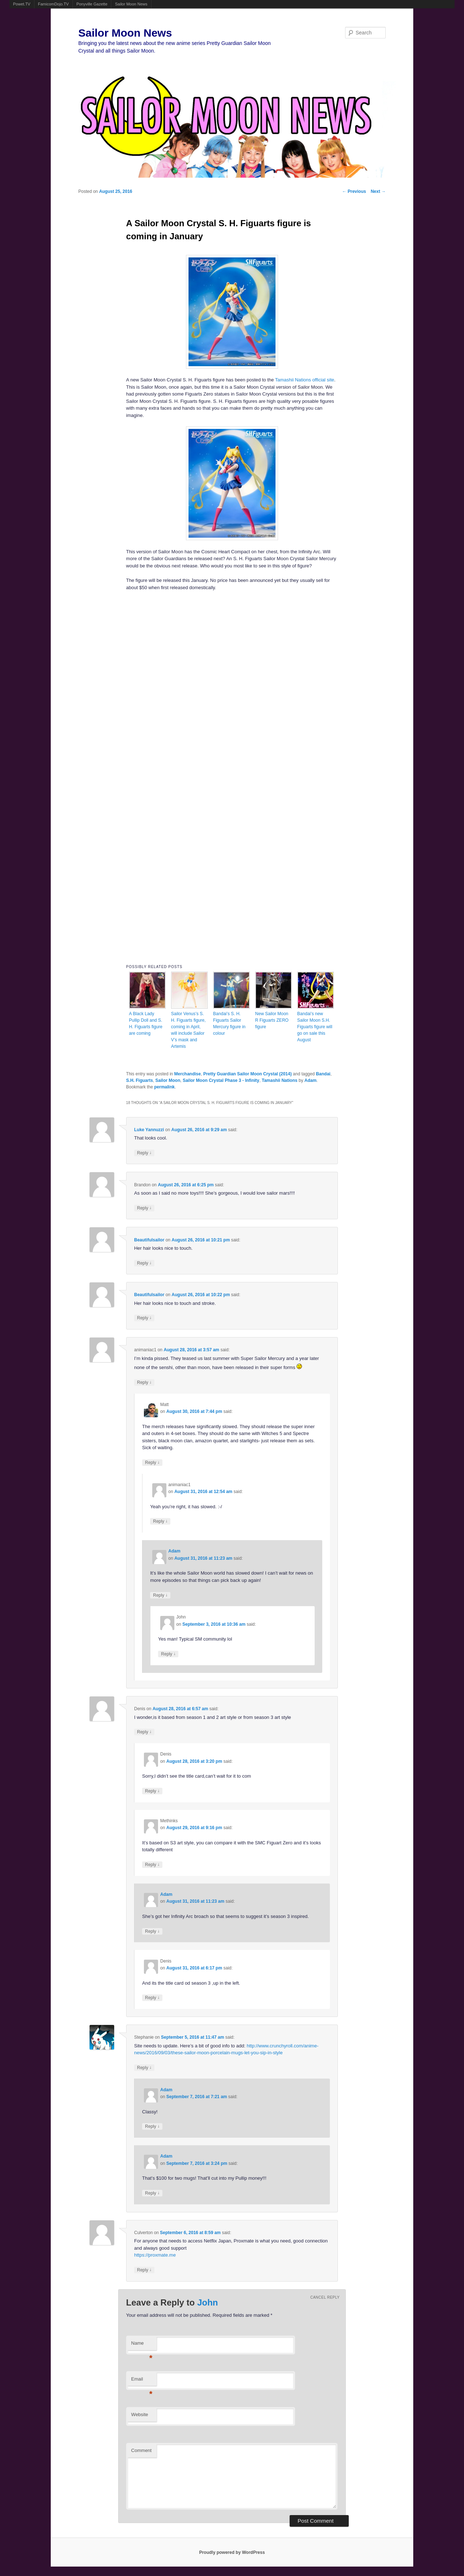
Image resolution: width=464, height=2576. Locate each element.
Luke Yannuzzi (149, 1129)
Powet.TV (21, 4)
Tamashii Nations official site (304, 380)
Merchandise (187, 1073)
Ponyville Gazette (92, 4)
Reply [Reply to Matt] (152, 1462)
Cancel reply (325, 2297)
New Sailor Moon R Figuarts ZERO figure (272, 1020)
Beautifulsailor (149, 1239)
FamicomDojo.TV (53, 4)
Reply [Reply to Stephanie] (144, 2067)
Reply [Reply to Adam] (160, 1595)
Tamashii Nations (279, 1080)
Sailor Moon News (131, 4)
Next (378, 191)
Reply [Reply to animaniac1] (144, 1382)
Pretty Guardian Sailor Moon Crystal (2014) (247, 1073)
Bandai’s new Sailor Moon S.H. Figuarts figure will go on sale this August (314, 1026)
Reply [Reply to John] (168, 1654)
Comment (141, 2450)
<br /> (166, 642)
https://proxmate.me (155, 2255)
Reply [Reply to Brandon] (144, 1208)
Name (142, 2345)
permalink (164, 1086)
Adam (310, 1080)
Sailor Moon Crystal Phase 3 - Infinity (221, 1080)
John (207, 2302)
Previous (354, 191)
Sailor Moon (168, 1080)
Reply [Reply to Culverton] (144, 2270)
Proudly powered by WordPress (232, 2552)
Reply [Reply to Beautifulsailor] (144, 1263)
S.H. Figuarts (139, 1080)
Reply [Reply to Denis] (144, 1732)
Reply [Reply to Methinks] (152, 1864)
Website (139, 2414)
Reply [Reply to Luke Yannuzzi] (144, 1153)
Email (142, 2381)
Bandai (323, 1073)
